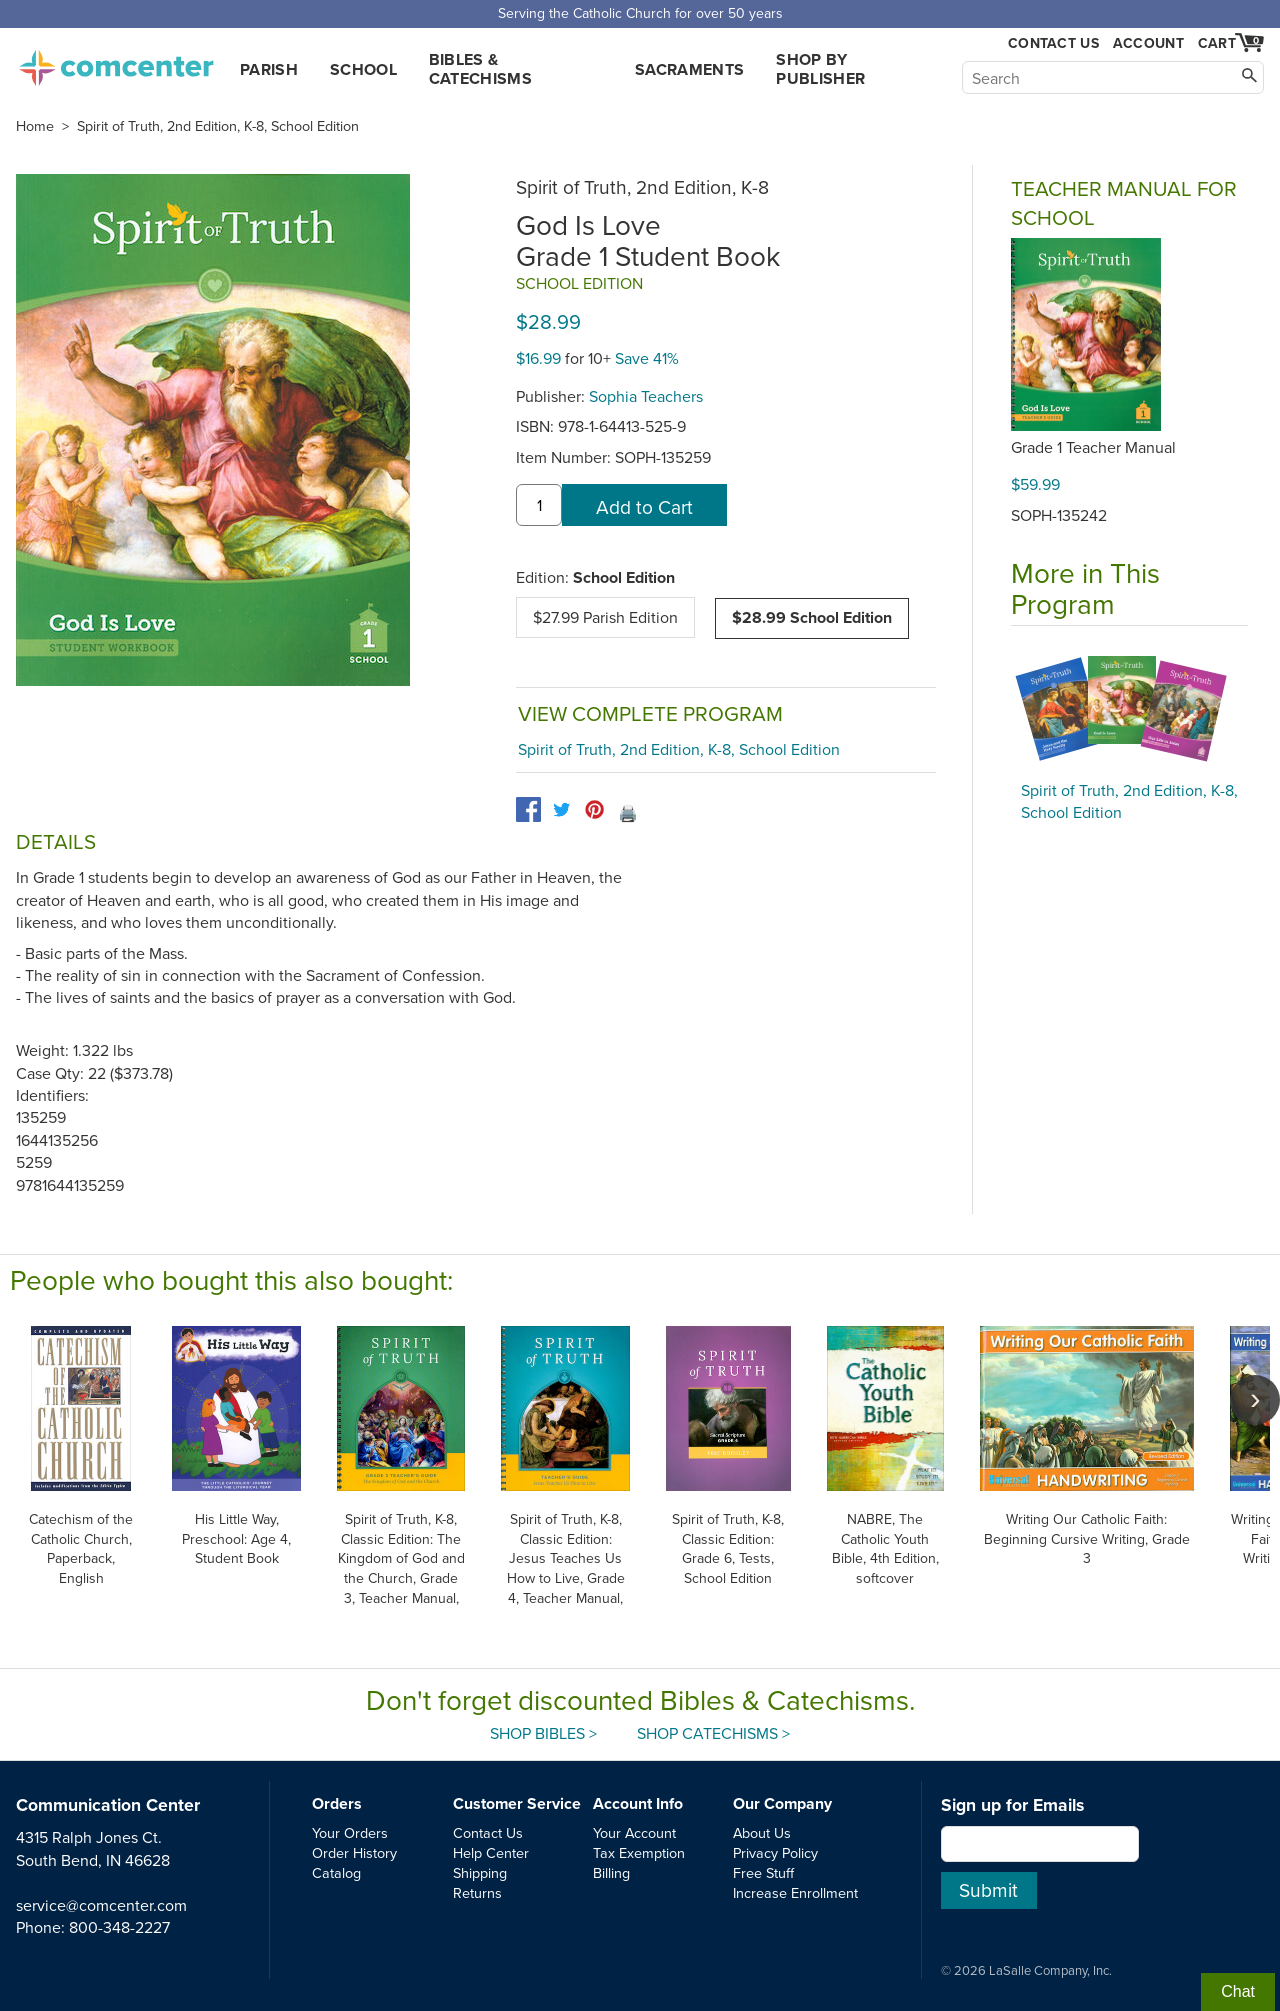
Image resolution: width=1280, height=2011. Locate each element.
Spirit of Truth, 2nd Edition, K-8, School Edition (218, 126)
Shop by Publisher (820, 69)
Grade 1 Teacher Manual (1093, 447)
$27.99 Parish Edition (605, 617)
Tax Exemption (639, 1852)
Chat (1238, 1991)
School (363, 69)
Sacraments (689, 69)
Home (35, 126)
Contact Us (1053, 43)
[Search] (1113, 77)
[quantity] (539, 505)
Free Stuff (763, 1872)
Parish (269, 69)
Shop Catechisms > (713, 1733)
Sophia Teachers (646, 396)
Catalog (336, 1872)
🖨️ (628, 813)
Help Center (491, 1852)
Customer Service (517, 1803)
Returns (477, 1892)
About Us (762, 1832)
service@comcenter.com (101, 1905)
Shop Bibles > (543, 1733)
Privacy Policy (775, 1852)
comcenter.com (116, 62)
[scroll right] (1255, 1400)
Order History (354, 1852)
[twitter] (561, 809)
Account (1148, 43)
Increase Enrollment (795, 1892)
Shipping (480, 1872)
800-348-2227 (119, 1927)
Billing (611, 1872)
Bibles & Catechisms (480, 69)
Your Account (634, 1832)
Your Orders (350, 1832)
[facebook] (528, 809)
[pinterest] (594, 809)
